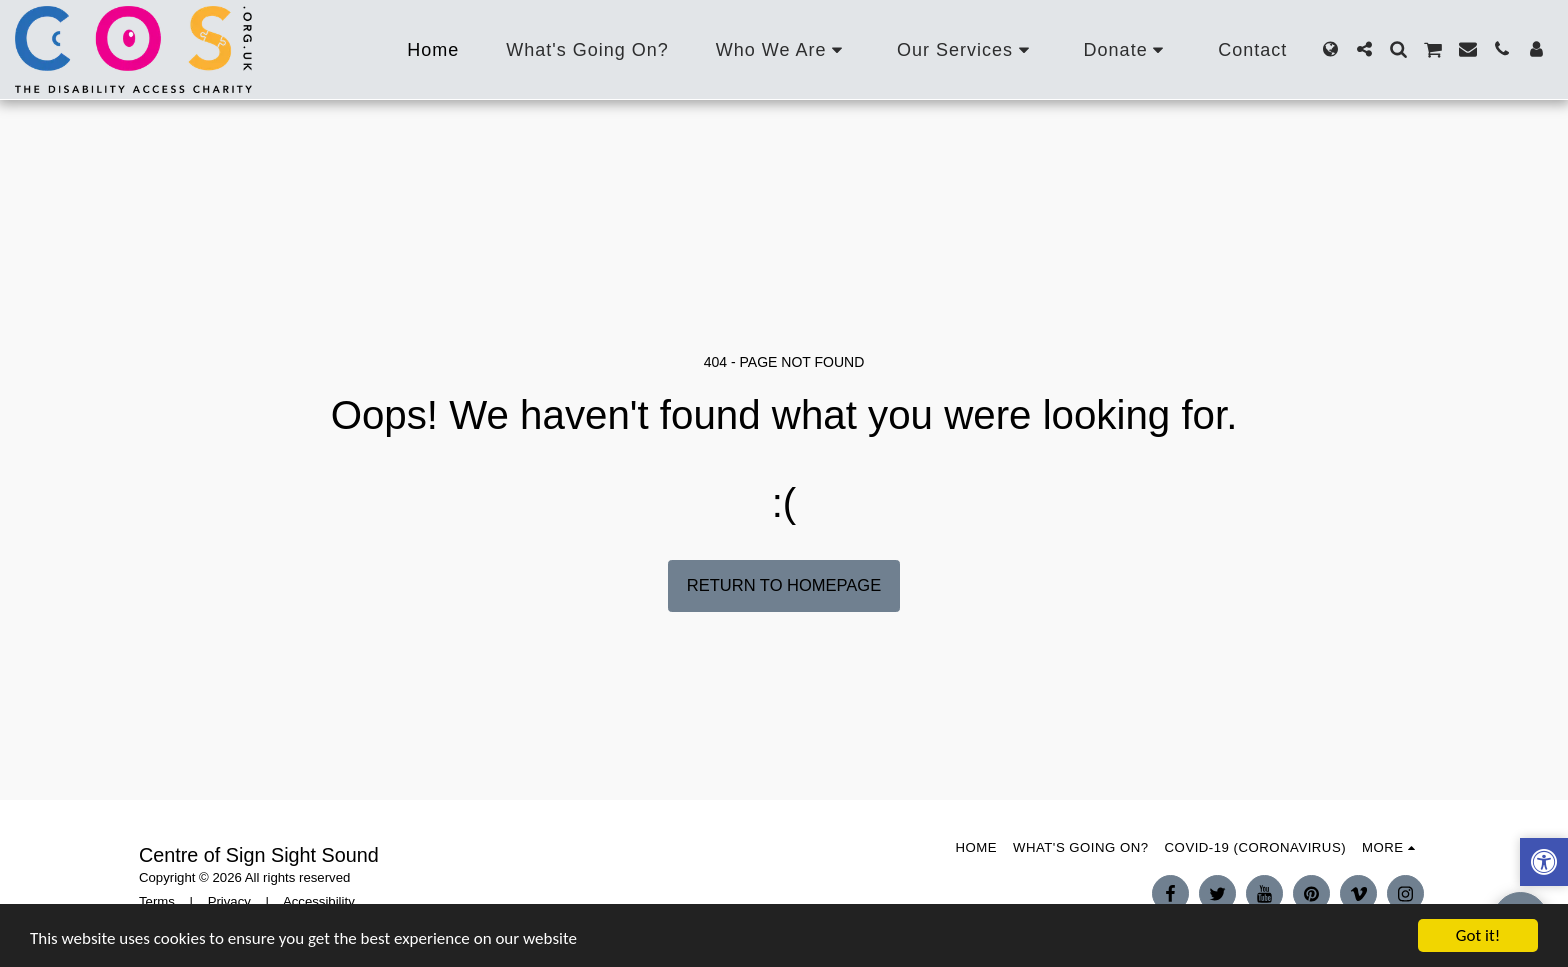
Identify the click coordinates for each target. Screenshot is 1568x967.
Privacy (229, 901)
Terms (157, 901)
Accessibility (319, 901)
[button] (783, 50)
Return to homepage (784, 585)
